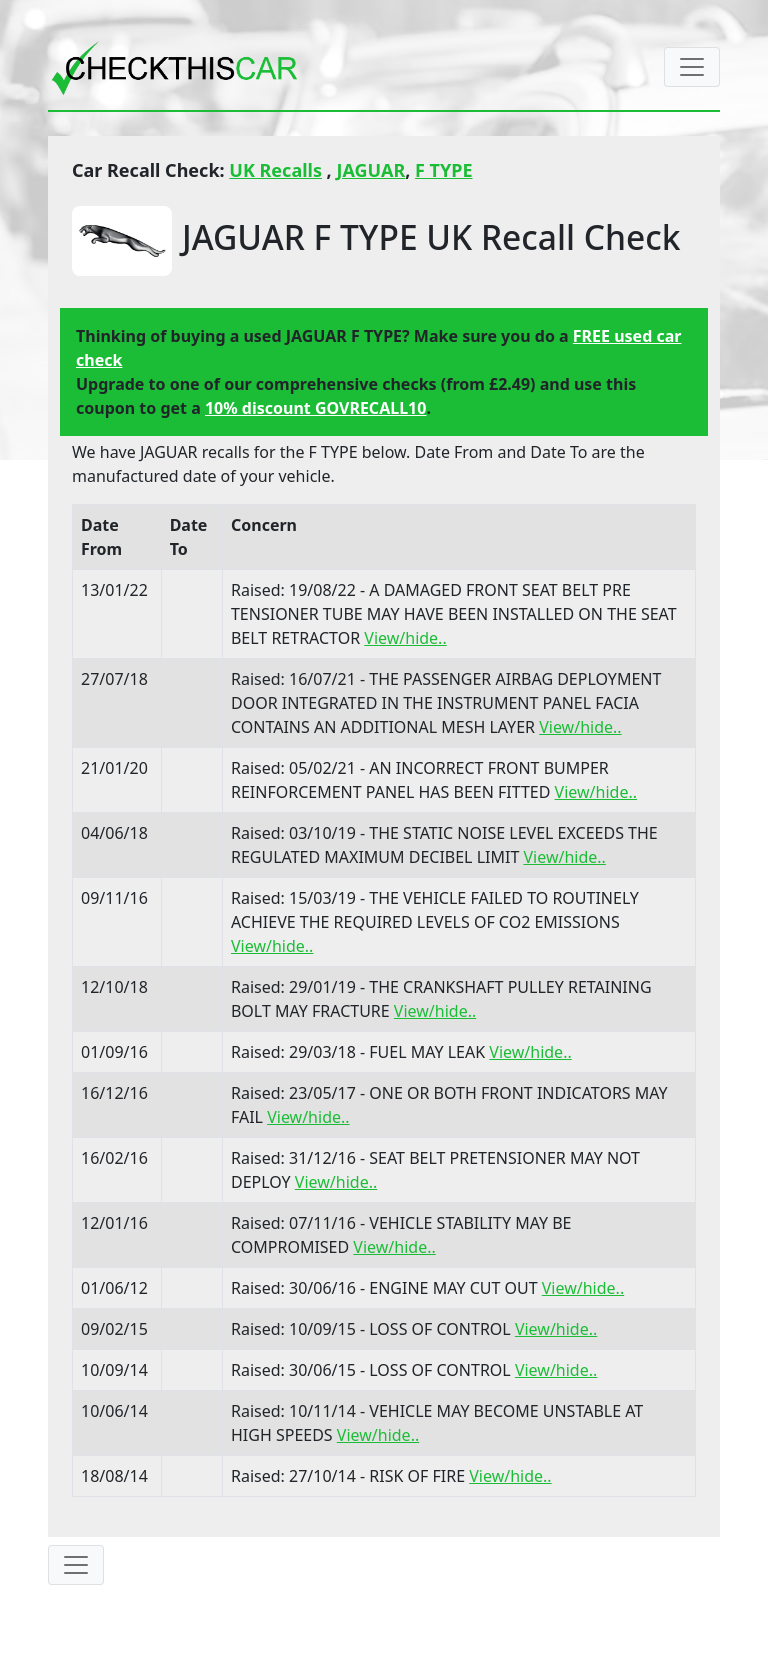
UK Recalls (275, 170)
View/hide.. (405, 638)
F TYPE (443, 170)
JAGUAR (370, 170)
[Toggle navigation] (692, 67)
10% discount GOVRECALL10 (315, 408)
